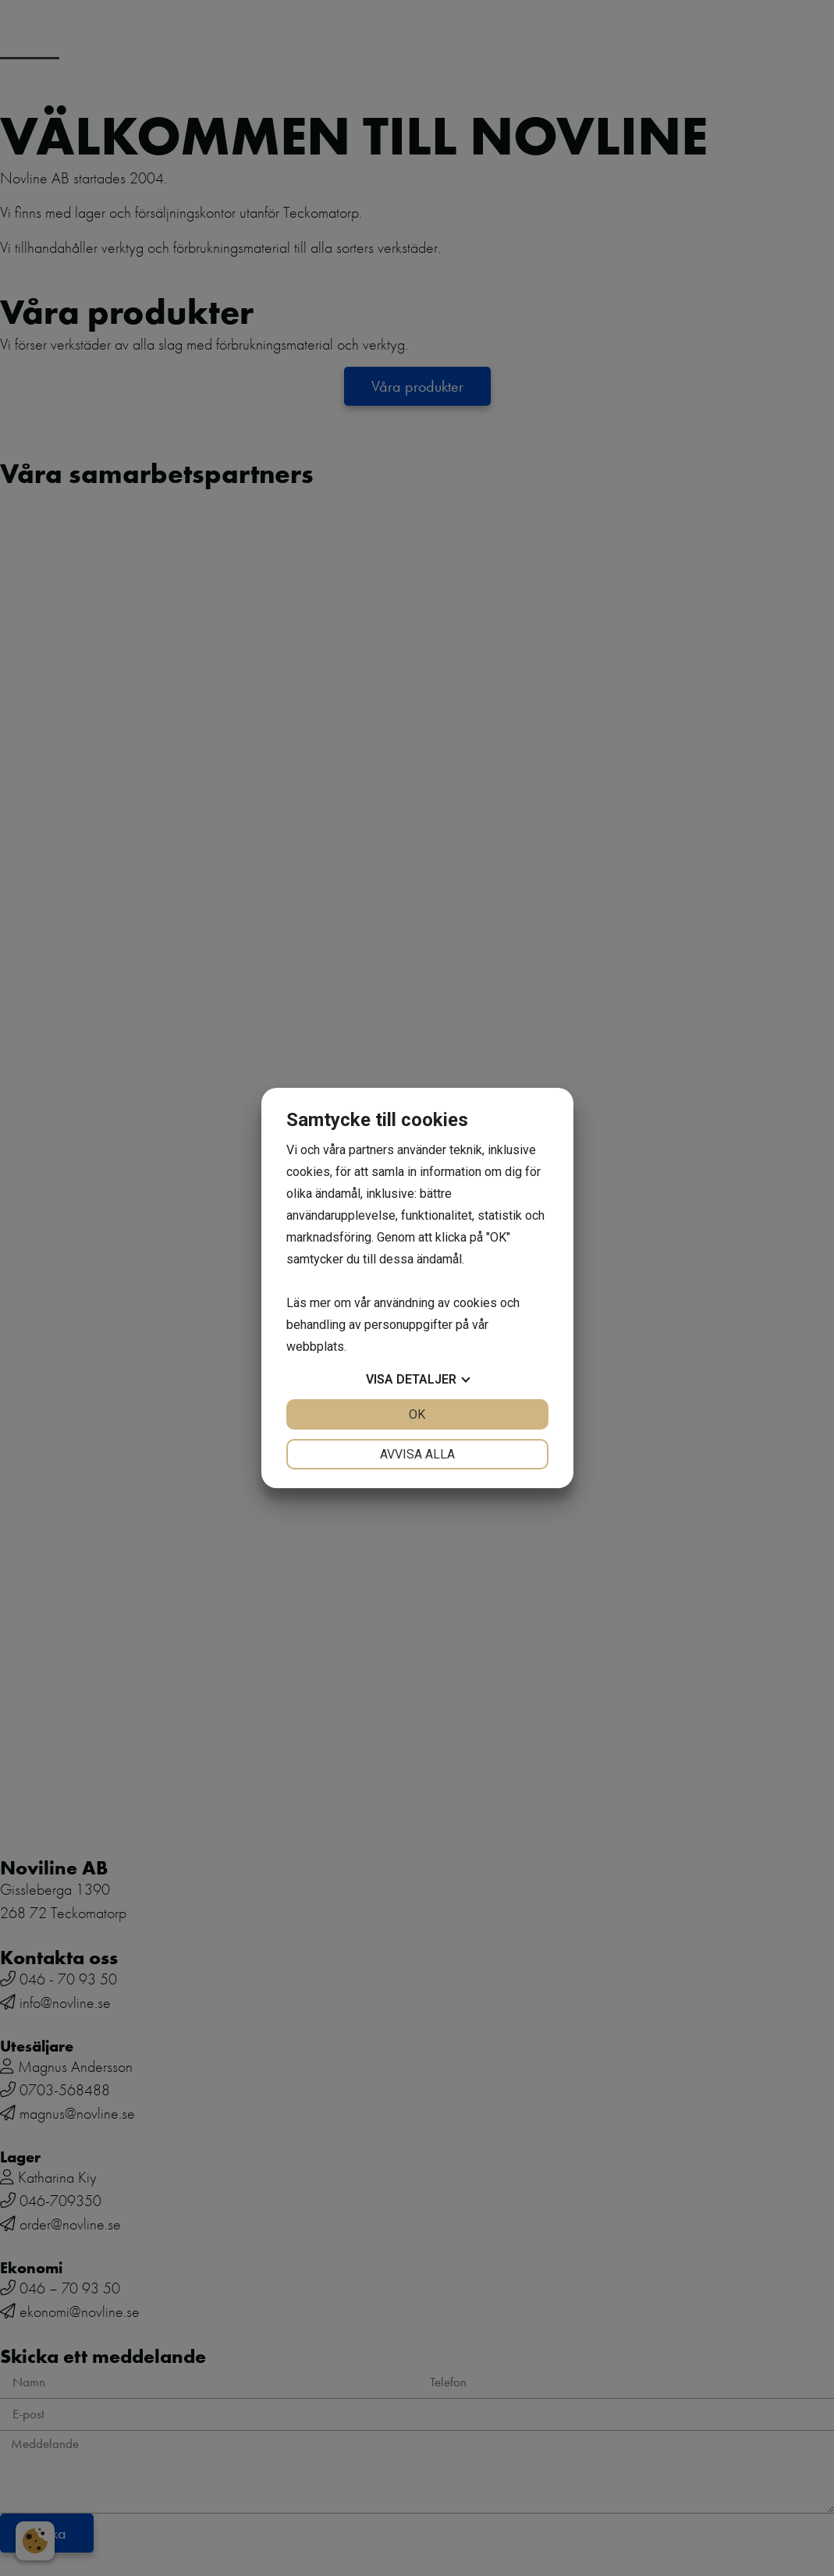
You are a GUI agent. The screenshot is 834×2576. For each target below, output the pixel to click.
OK (417, 1414)
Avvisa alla (417, 1454)
